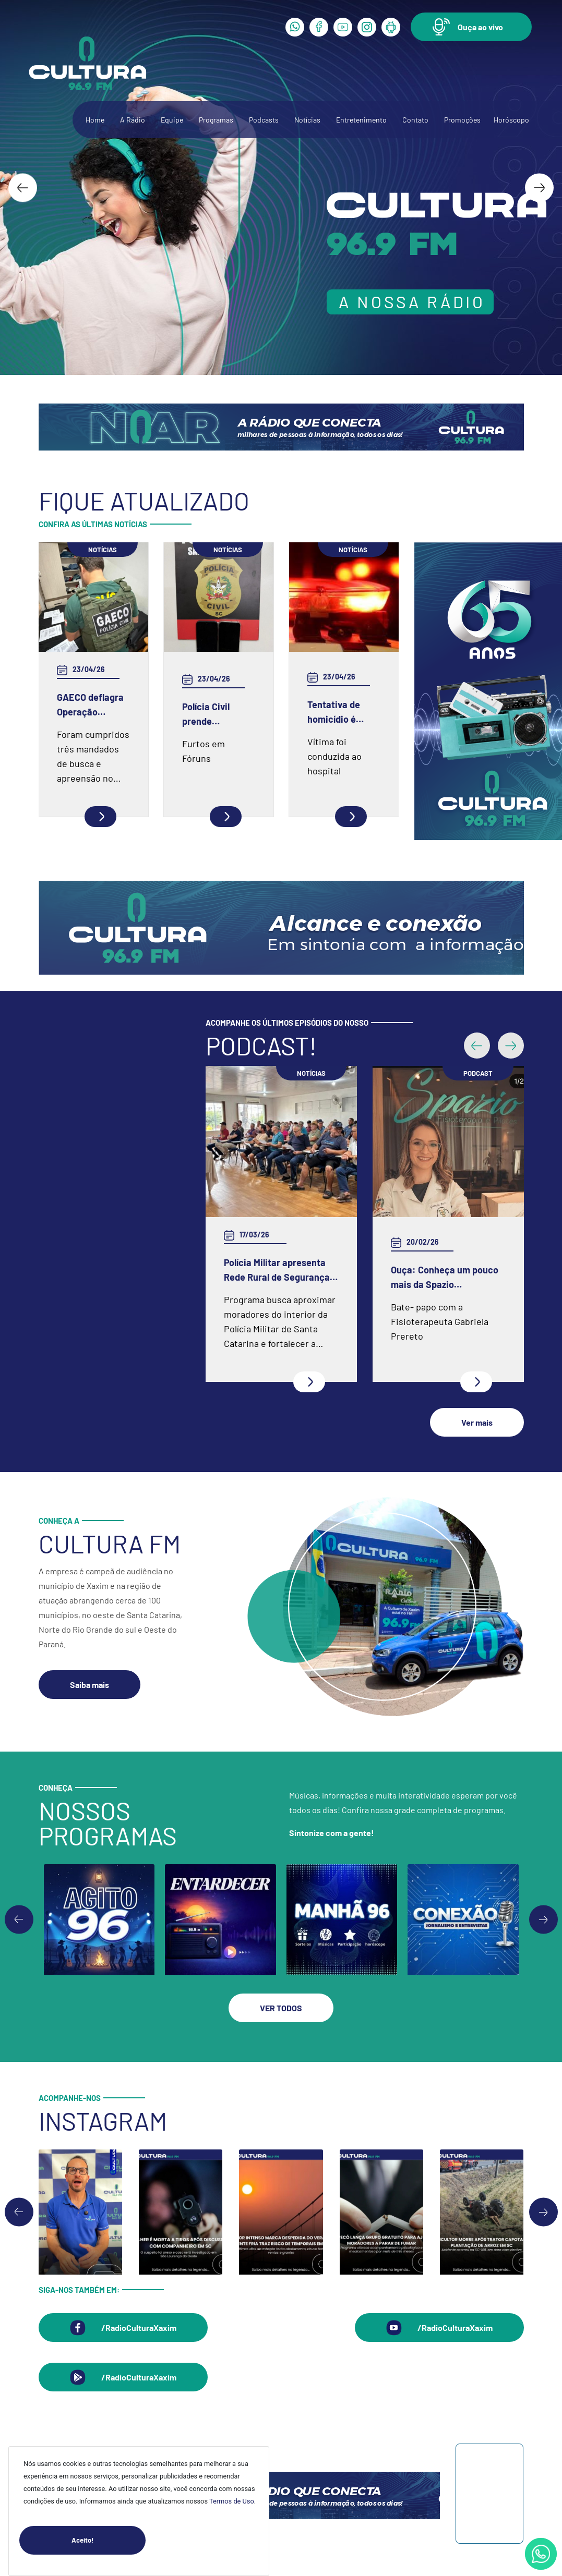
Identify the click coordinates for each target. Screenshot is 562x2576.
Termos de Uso (231, 2501)
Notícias (307, 119)
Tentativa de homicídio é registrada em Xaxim (337, 712)
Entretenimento (361, 119)
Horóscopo (511, 119)
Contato (415, 119)
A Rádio (132, 119)
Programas (216, 119)
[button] (471, 27)
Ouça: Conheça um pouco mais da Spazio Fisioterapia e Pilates (444, 1278)
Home (95, 119)
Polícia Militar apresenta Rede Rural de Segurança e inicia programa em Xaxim (280, 1270)
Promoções (462, 119)
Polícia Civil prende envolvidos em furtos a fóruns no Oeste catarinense (213, 714)
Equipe (172, 119)
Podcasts (264, 119)
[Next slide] (539, 187)
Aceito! (108, 2540)
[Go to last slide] (22, 187)
